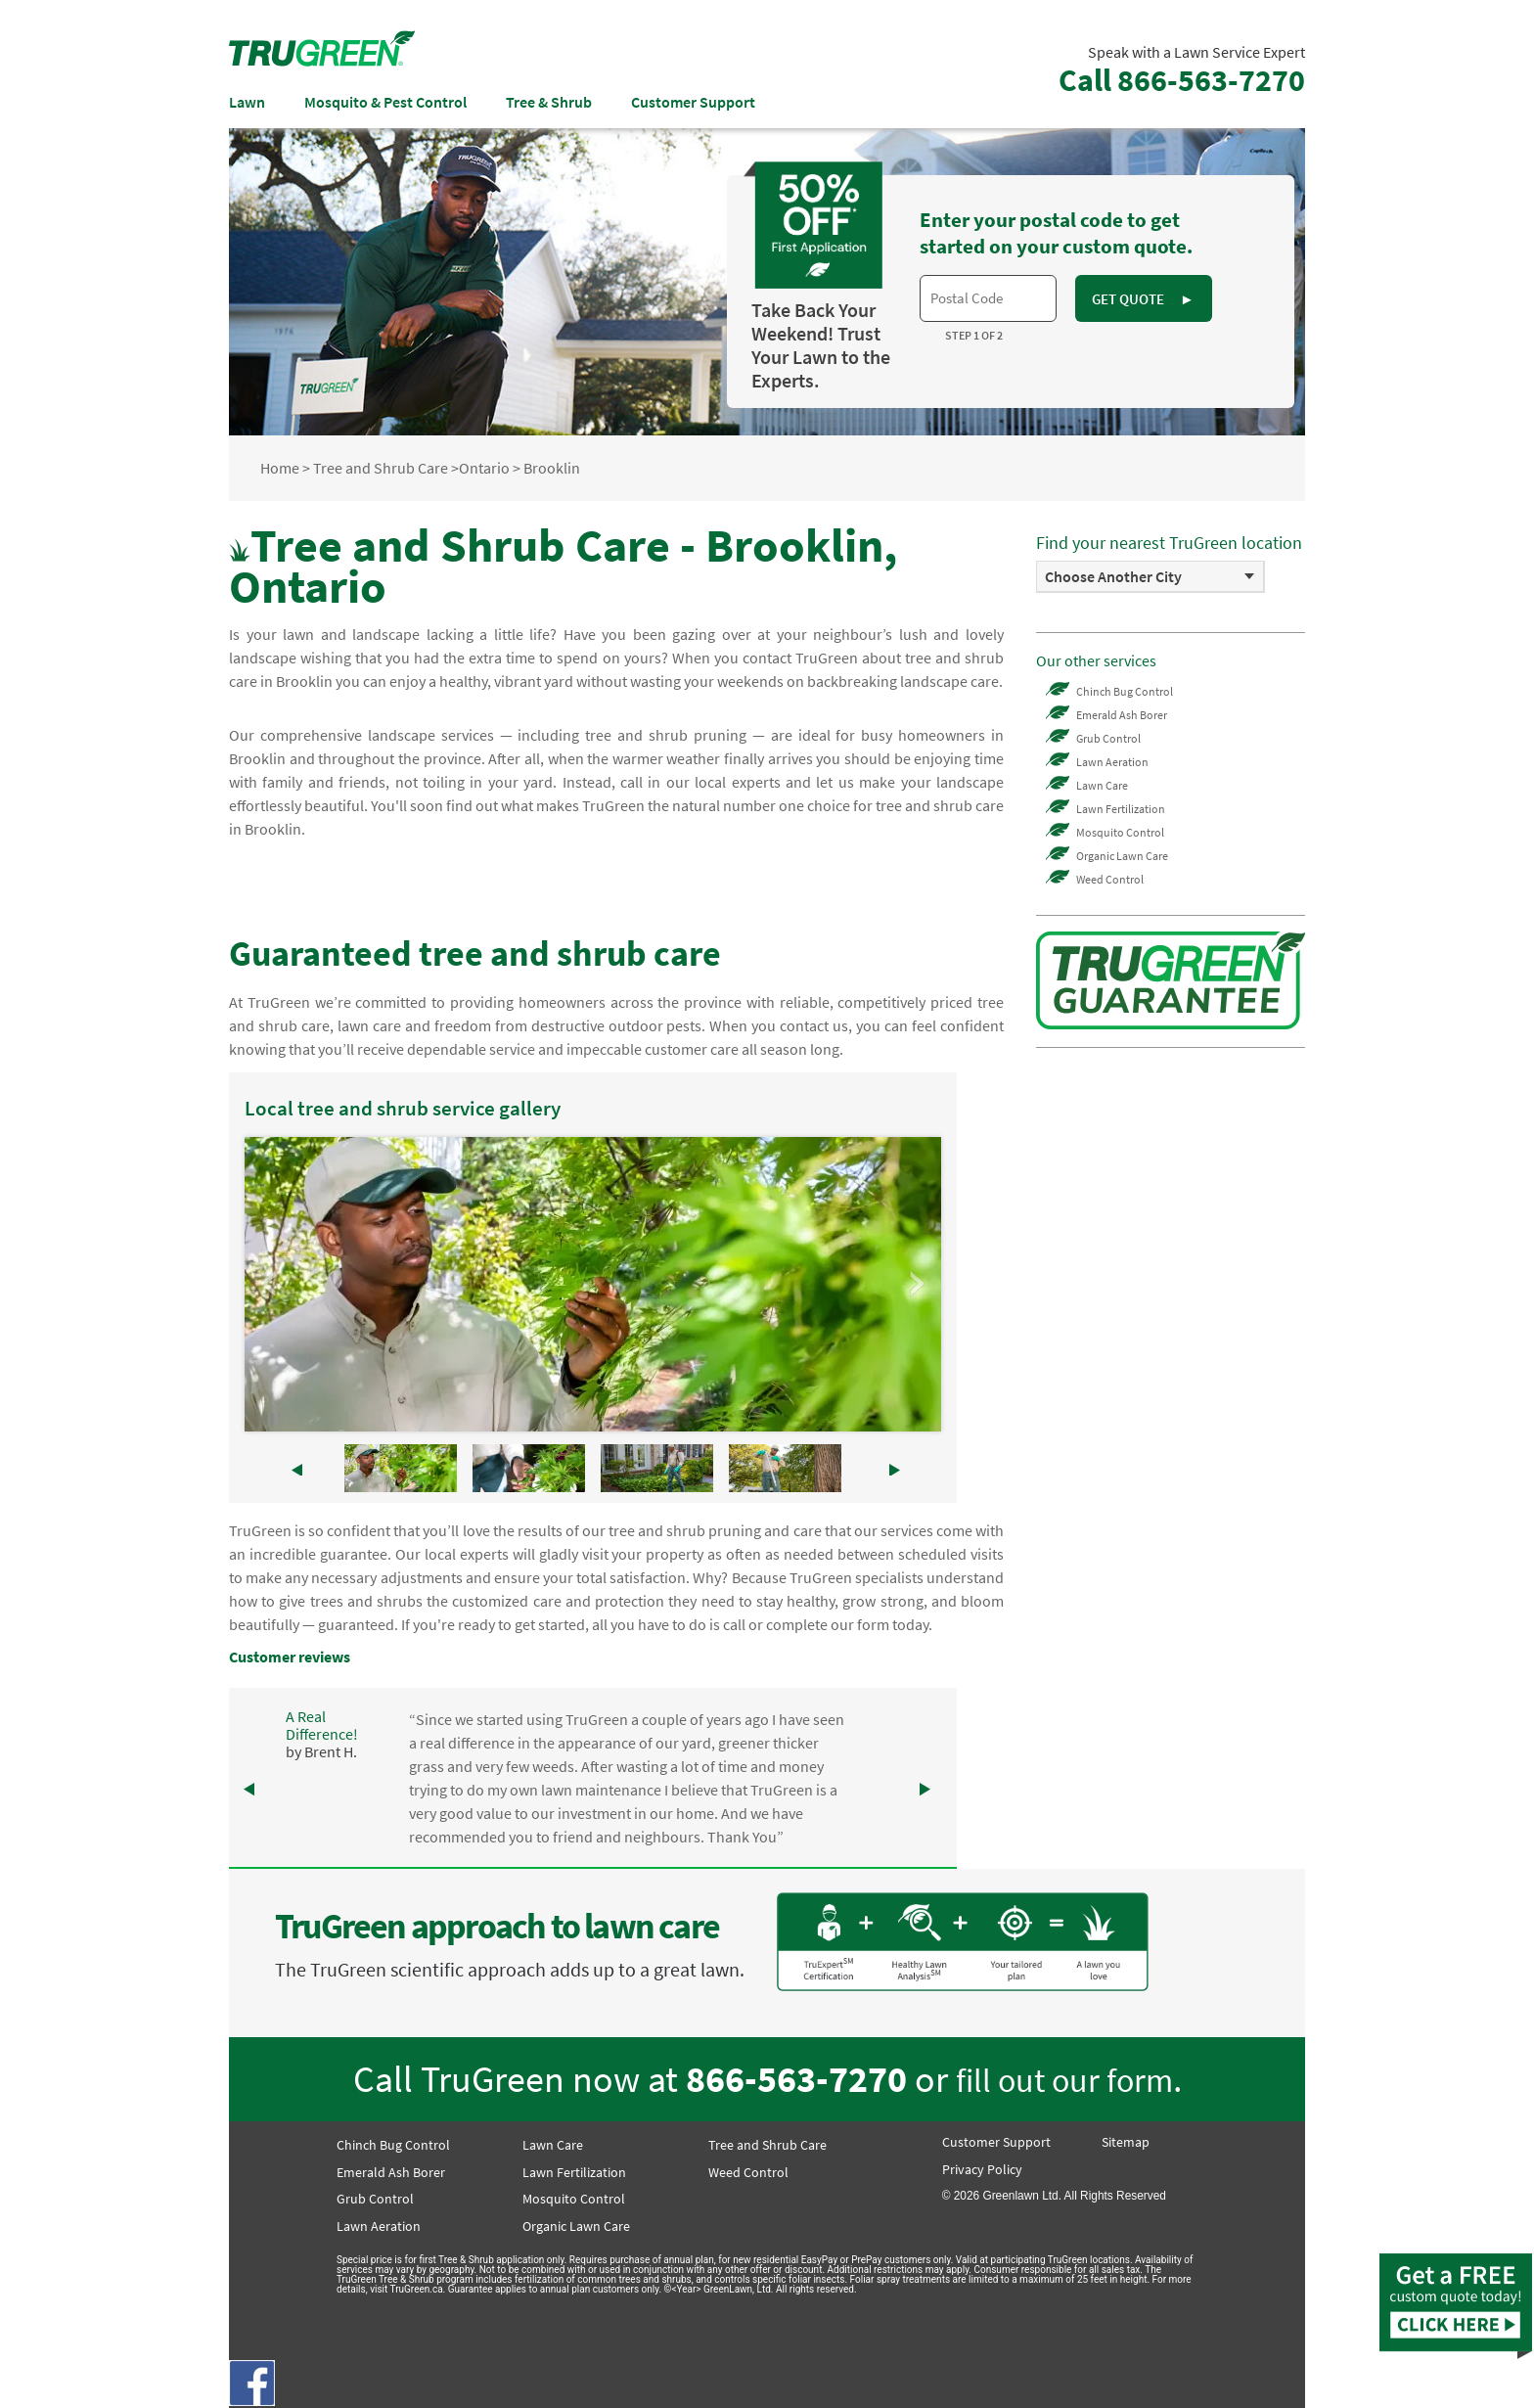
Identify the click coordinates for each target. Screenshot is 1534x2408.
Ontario (484, 467)
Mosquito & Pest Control (385, 102)
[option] (1150, 577)
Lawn (247, 102)
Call (1182, 80)
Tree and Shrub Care (380, 467)
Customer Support (693, 102)
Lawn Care (1102, 785)
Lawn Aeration (1112, 761)
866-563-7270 (796, 2079)
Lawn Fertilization (1120, 808)
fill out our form (1064, 2080)
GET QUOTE (1143, 299)
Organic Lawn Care (1122, 855)
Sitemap (1126, 2142)
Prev (270, 1283)
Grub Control (1108, 738)
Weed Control (1110, 879)
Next (915, 1283)
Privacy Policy (982, 2169)
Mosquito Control (1120, 832)
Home (279, 467)
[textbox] (988, 298)
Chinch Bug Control (1124, 691)
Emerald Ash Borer (1121, 714)
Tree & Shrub (549, 102)
